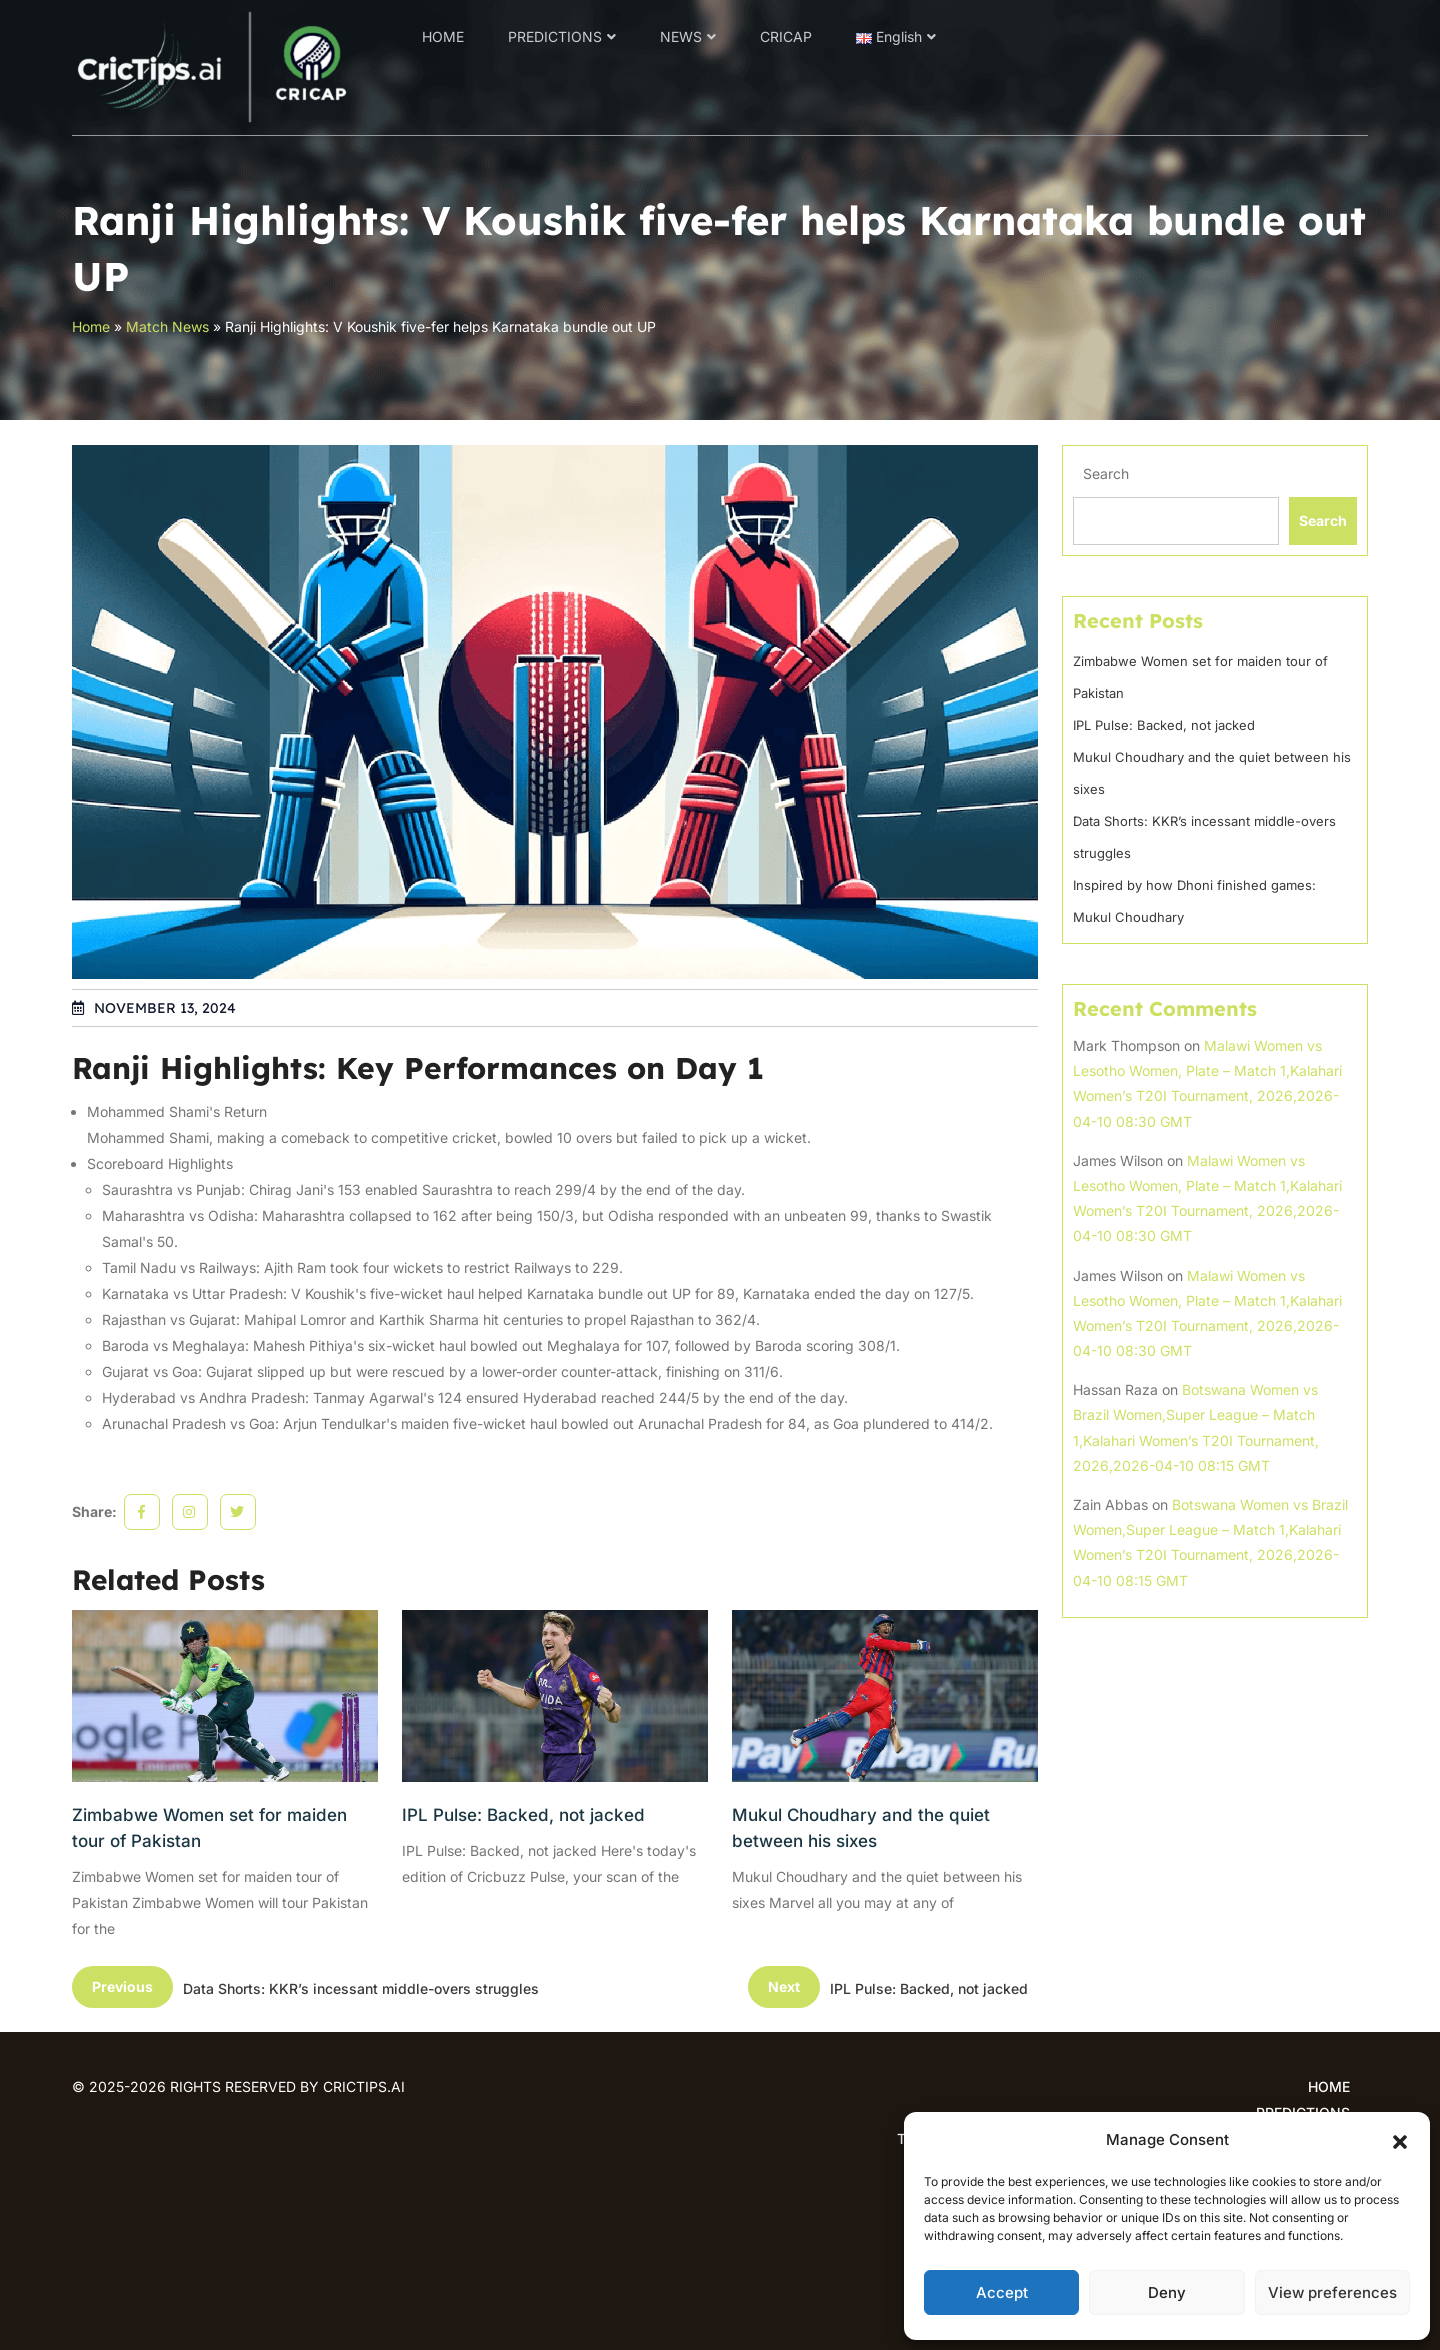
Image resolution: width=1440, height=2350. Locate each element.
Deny (1167, 2292)
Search (1106, 473)
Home (91, 326)
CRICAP (786, 36)
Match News (167, 326)
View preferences (1332, 2292)
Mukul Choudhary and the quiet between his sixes (861, 1828)
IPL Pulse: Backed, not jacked (523, 1815)
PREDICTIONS (555, 36)
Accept (1002, 2292)
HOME (443, 36)
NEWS (681, 36)
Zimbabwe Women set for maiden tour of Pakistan (209, 1828)
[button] (1400, 2140)
